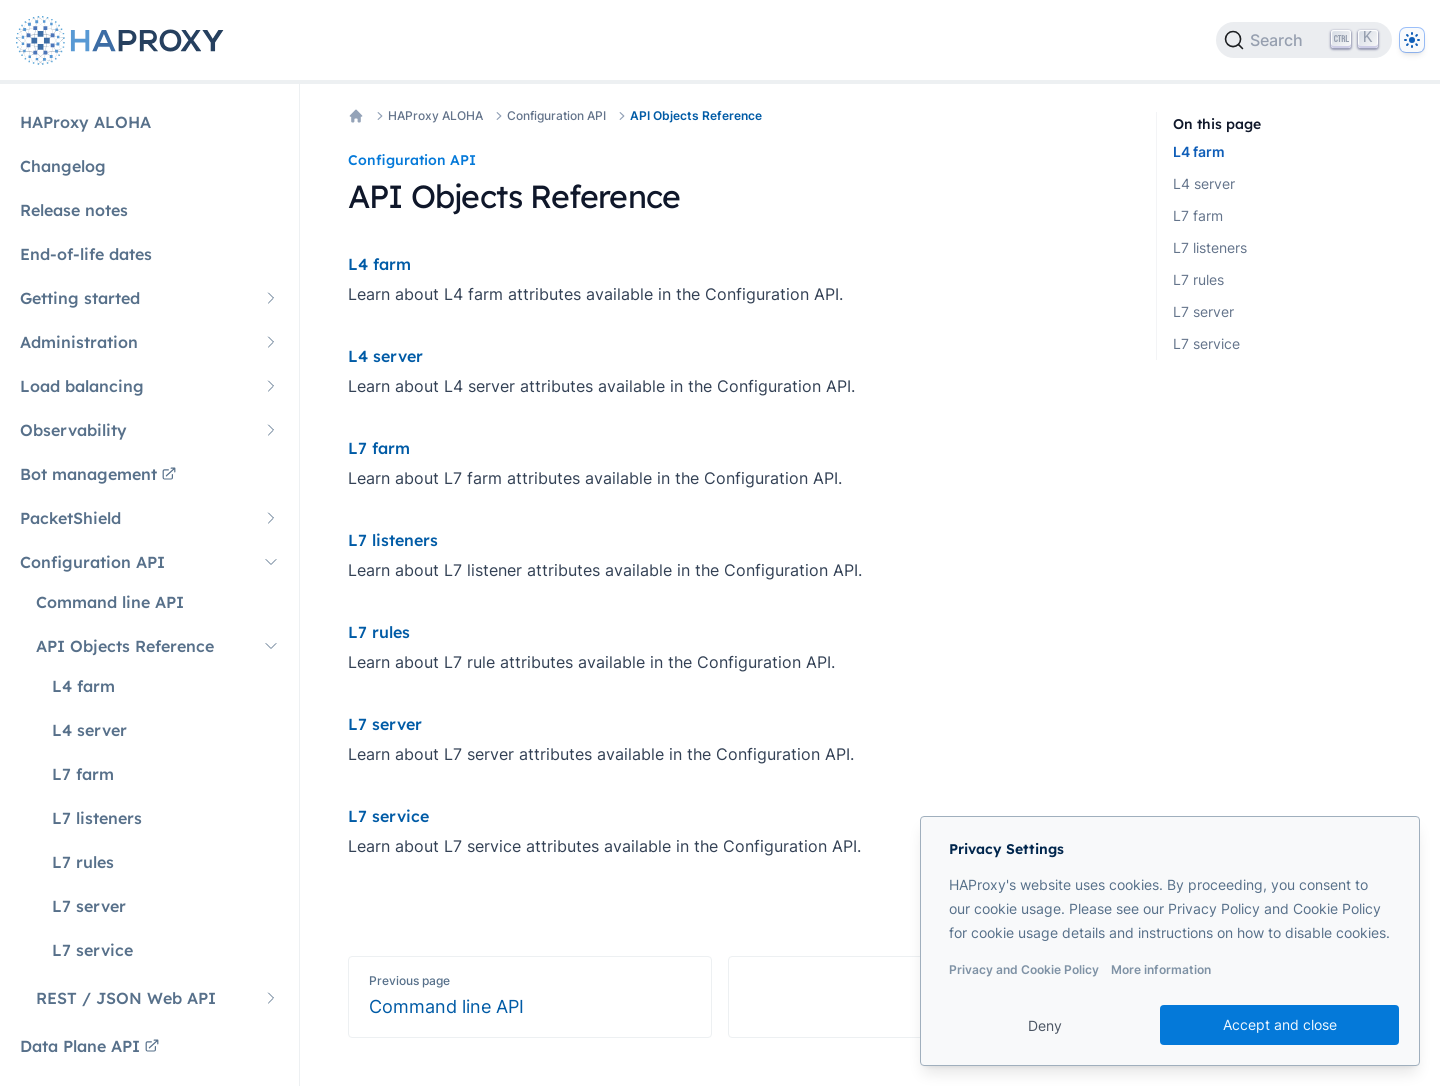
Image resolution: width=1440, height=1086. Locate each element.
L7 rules (1198, 279)
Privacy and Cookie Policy (1024, 969)
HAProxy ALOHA (435, 115)
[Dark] (1412, 40)
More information (1161, 969)
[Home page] (124, 40)
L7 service (1206, 343)
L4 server (1204, 183)
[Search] (1304, 40)
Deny (1045, 1025)
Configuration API (556, 115)
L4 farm (1199, 151)
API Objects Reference (696, 115)
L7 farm (1198, 215)
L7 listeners (1210, 247)
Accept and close (1280, 1024)
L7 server (1203, 311)
